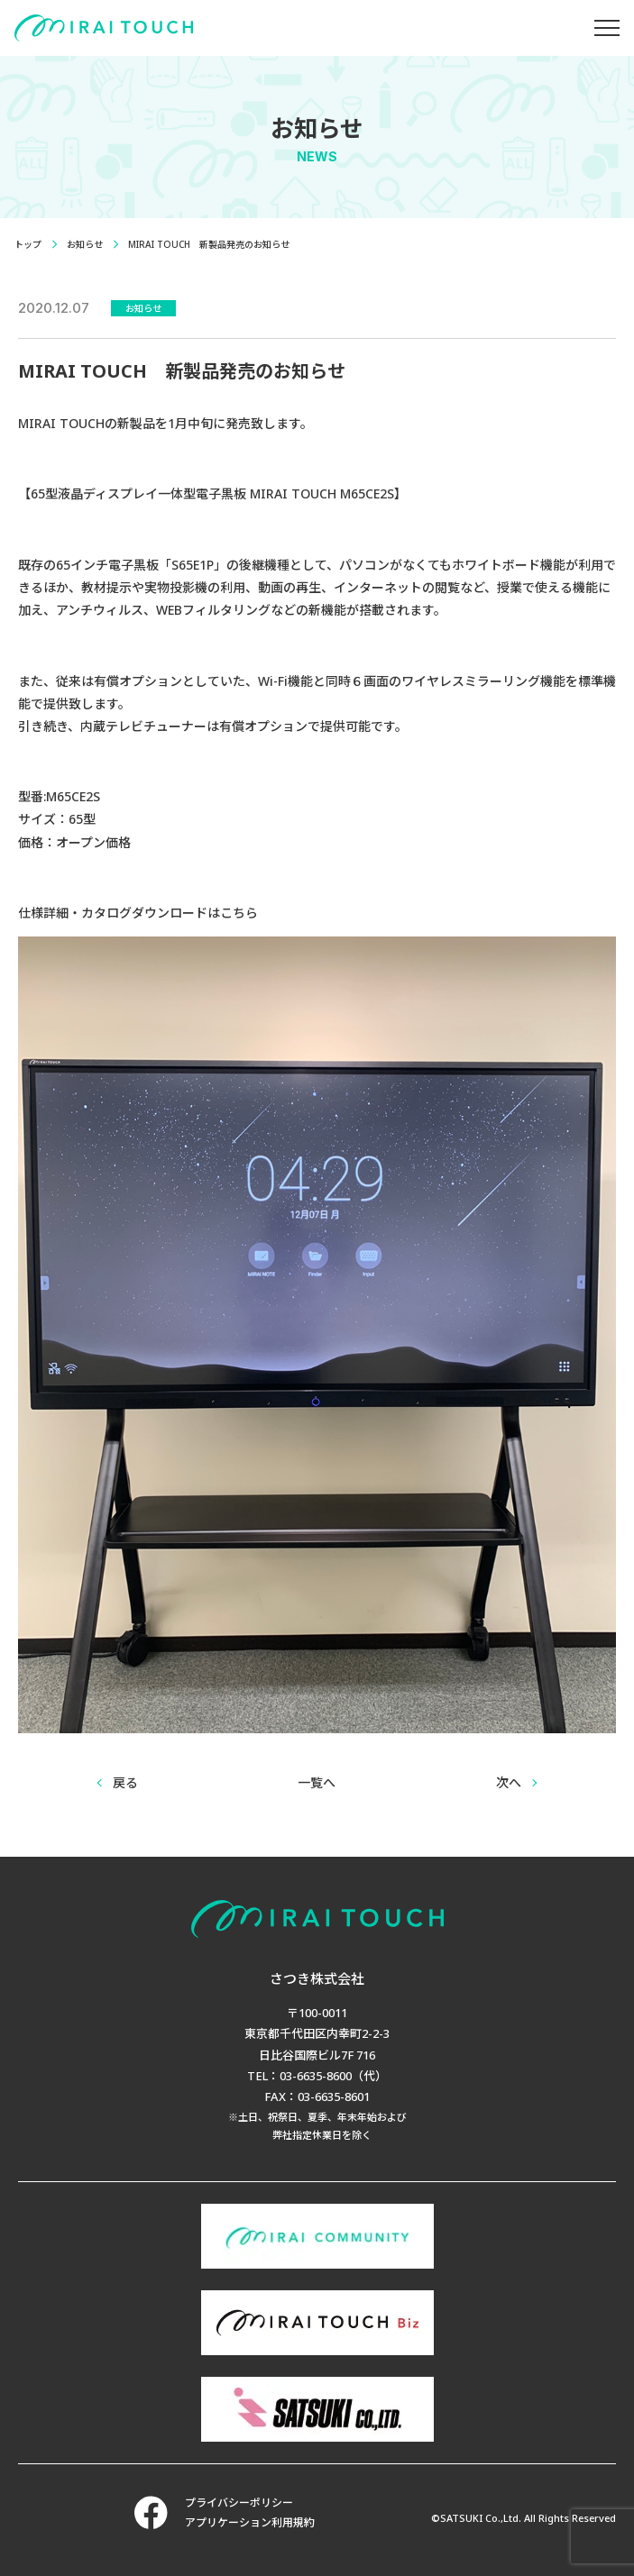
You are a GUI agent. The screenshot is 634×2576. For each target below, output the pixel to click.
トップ (27, 244)
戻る (125, 1782)
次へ (508, 1782)
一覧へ (316, 1782)
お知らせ (85, 244)
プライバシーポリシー (239, 2502)
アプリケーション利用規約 (250, 2522)
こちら (239, 912)
